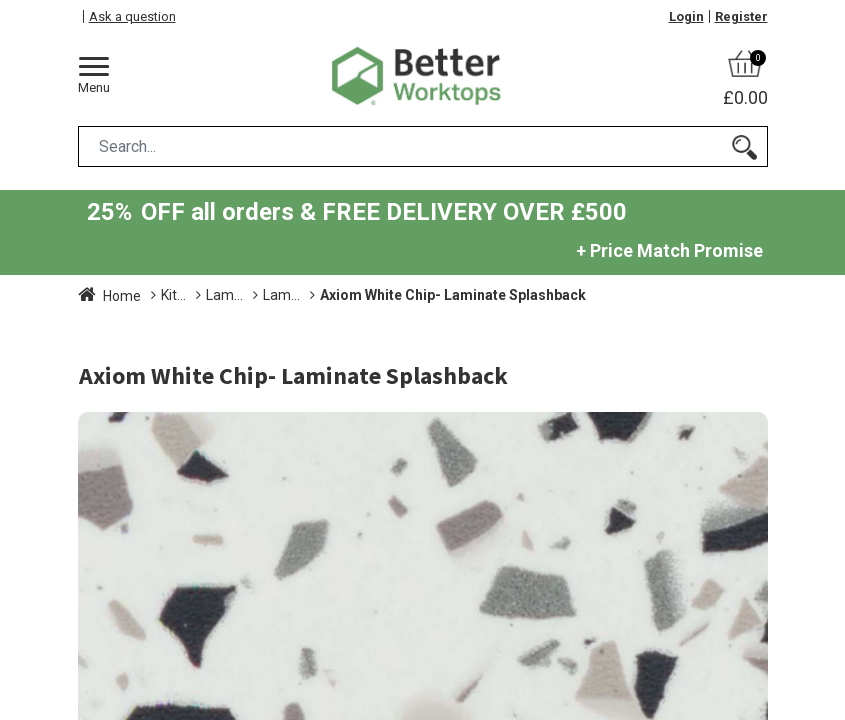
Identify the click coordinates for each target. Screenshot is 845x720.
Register (741, 16)
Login (686, 16)
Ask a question (132, 16)
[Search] (744, 146)
